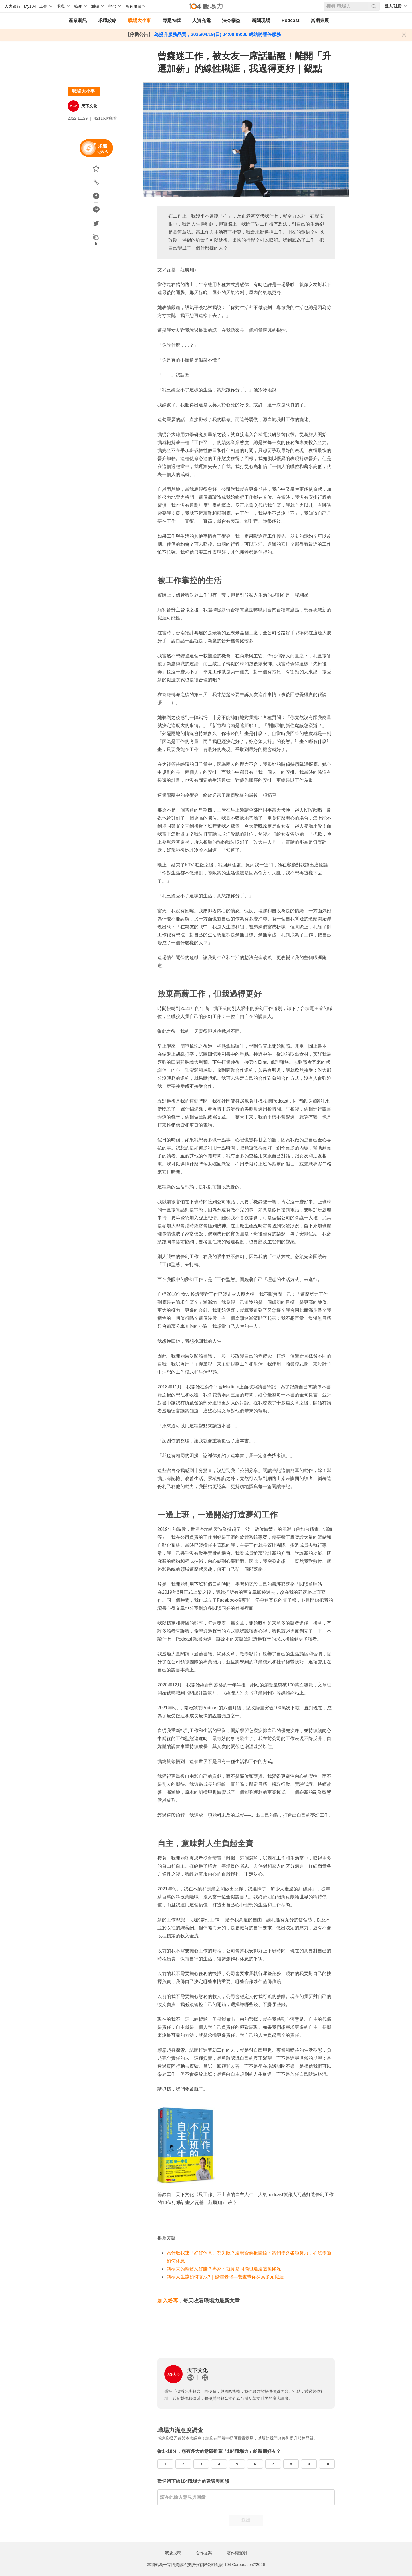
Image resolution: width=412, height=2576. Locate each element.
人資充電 (201, 20)
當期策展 (320, 20)
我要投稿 (173, 2553)
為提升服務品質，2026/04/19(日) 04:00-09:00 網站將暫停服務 (217, 34)
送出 (246, 2520)
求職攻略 (107, 20)
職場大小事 (139, 20)
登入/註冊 (393, 6)
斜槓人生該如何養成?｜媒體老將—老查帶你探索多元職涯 (225, 2276)
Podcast (290, 20)
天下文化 (89, 106)
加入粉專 (167, 2301)
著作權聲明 (237, 2553)
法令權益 (231, 20)
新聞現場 (261, 20)
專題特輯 (172, 20)
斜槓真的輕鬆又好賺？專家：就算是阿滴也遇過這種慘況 (224, 2268)
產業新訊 (78, 20)
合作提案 (204, 2553)
